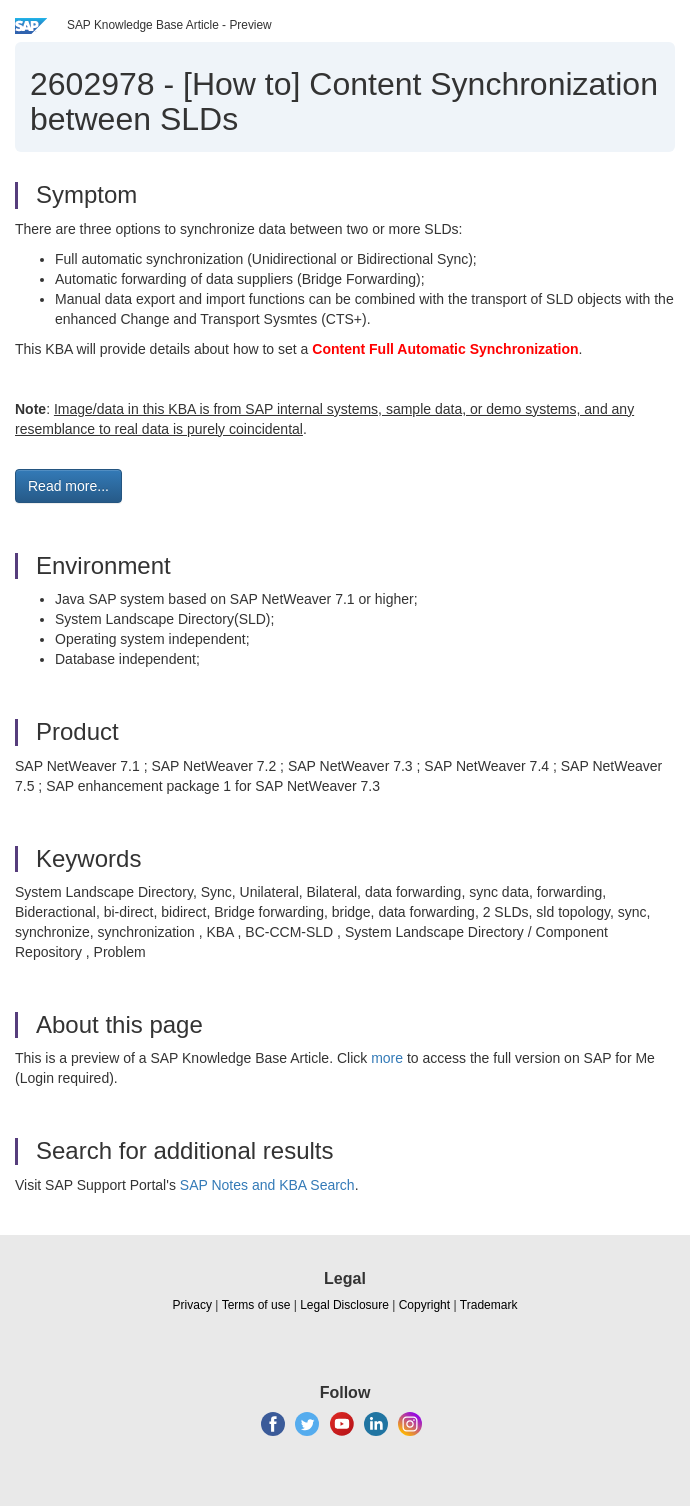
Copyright (424, 1305)
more (387, 1058)
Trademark (489, 1305)
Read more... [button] (68, 486)
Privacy (192, 1305)
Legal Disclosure (344, 1305)
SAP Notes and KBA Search (267, 1185)
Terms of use (256, 1305)
